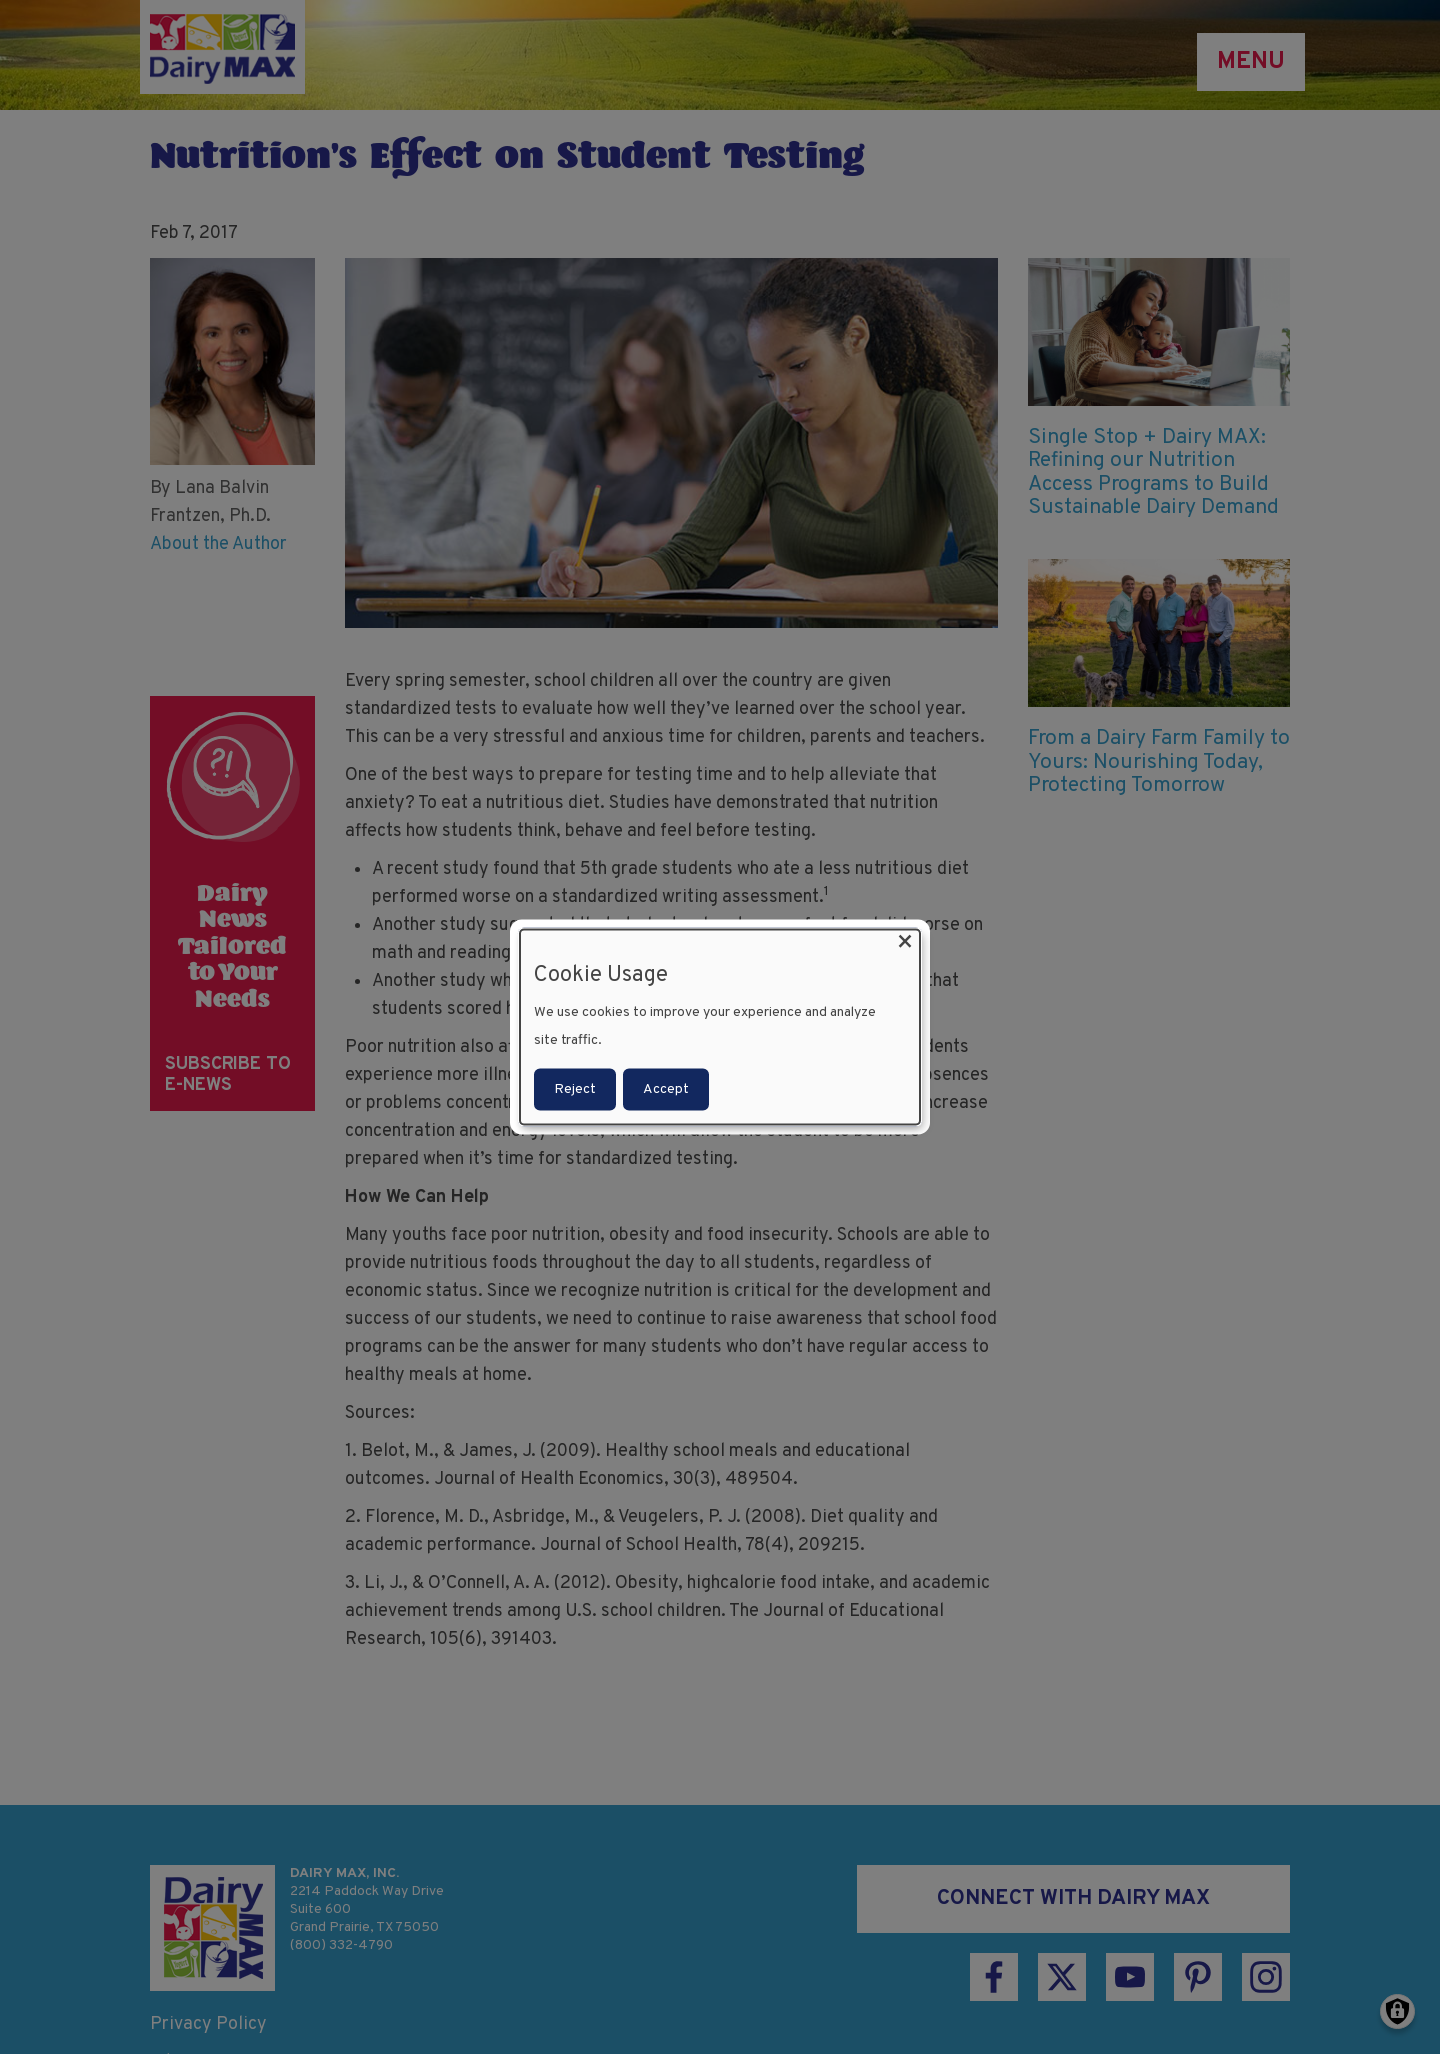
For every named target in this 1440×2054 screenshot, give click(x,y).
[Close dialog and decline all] (905, 942)
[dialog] (720, 1027)
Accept (666, 1088)
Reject (575, 1088)
